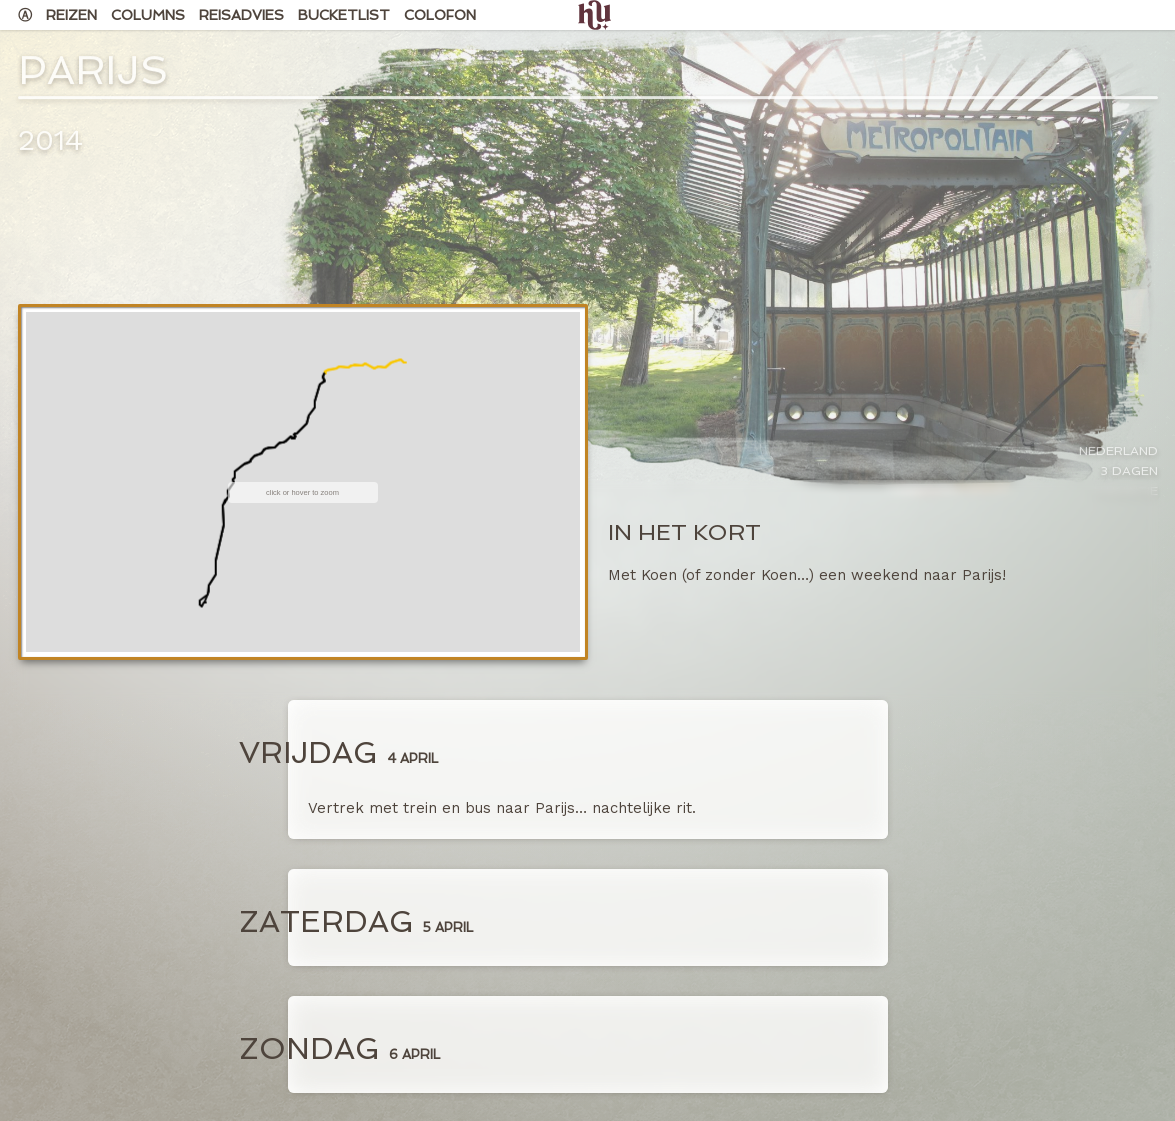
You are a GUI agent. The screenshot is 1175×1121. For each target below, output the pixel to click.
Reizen (71, 15)
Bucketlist (344, 15)
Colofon (440, 15)
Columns (148, 15)
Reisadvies (241, 15)
